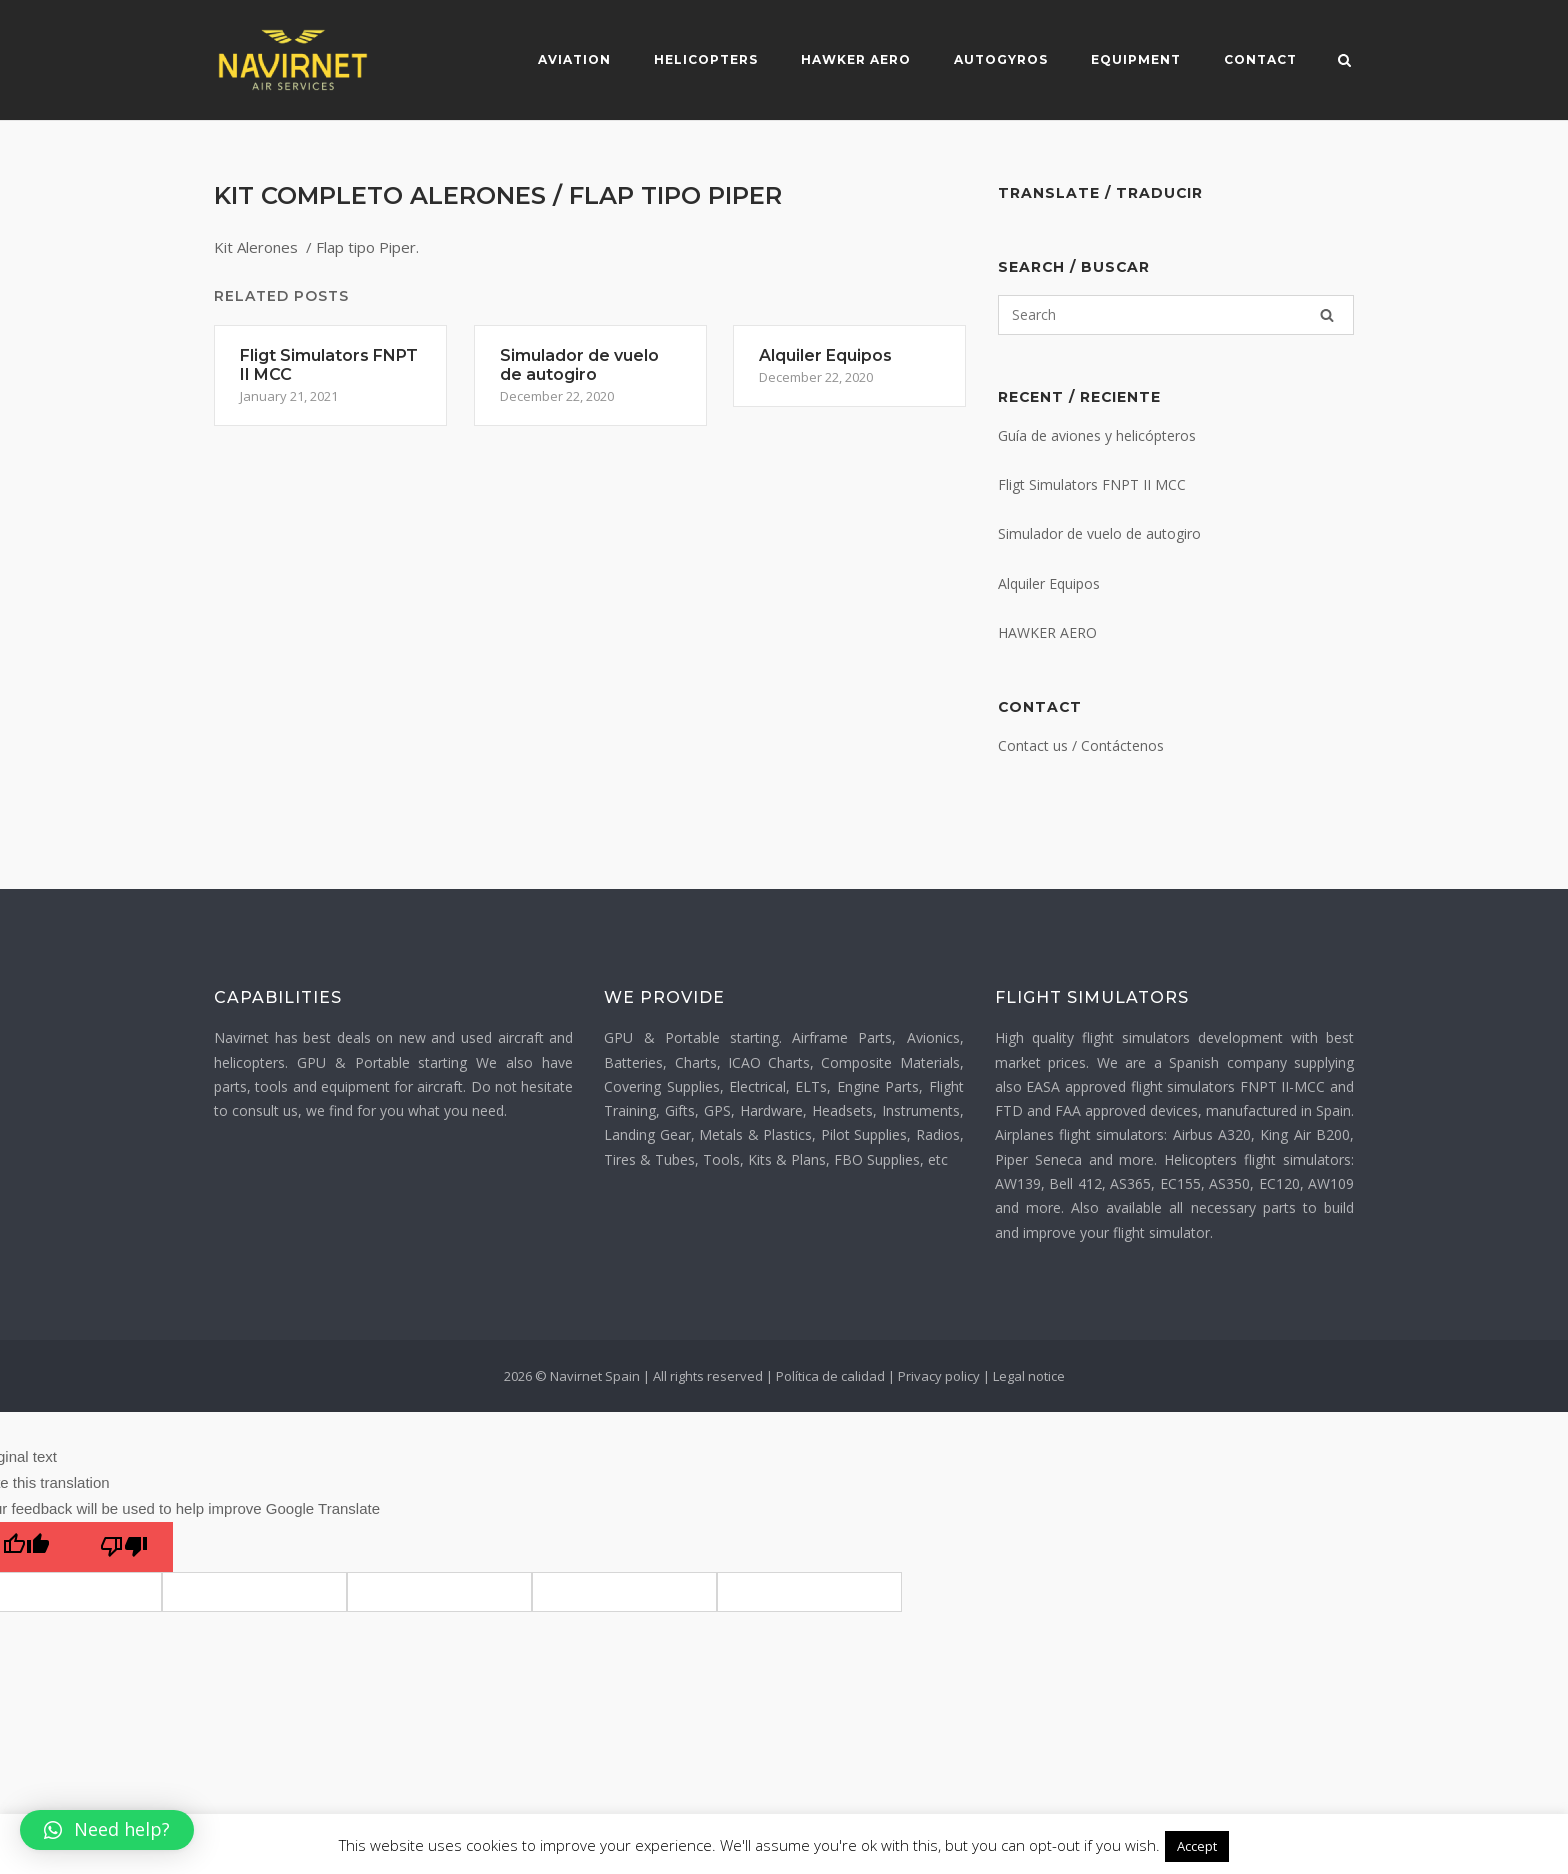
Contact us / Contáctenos (1081, 745)
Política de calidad (830, 1376)
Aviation (573, 59)
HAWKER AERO (1047, 632)
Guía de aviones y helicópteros (1097, 435)
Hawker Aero (855, 59)
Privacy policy (939, 1376)
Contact (1259, 59)
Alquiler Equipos (1049, 583)
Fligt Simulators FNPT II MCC (1092, 484)
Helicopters (705, 59)
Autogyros (1000, 59)
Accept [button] (1197, 1846)
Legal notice (1029, 1376)
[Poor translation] (124, 1547)
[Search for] (1176, 315)
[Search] (1327, 315)
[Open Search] (1345, 62)
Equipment (1135, 59)
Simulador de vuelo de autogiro (1099, 533)
